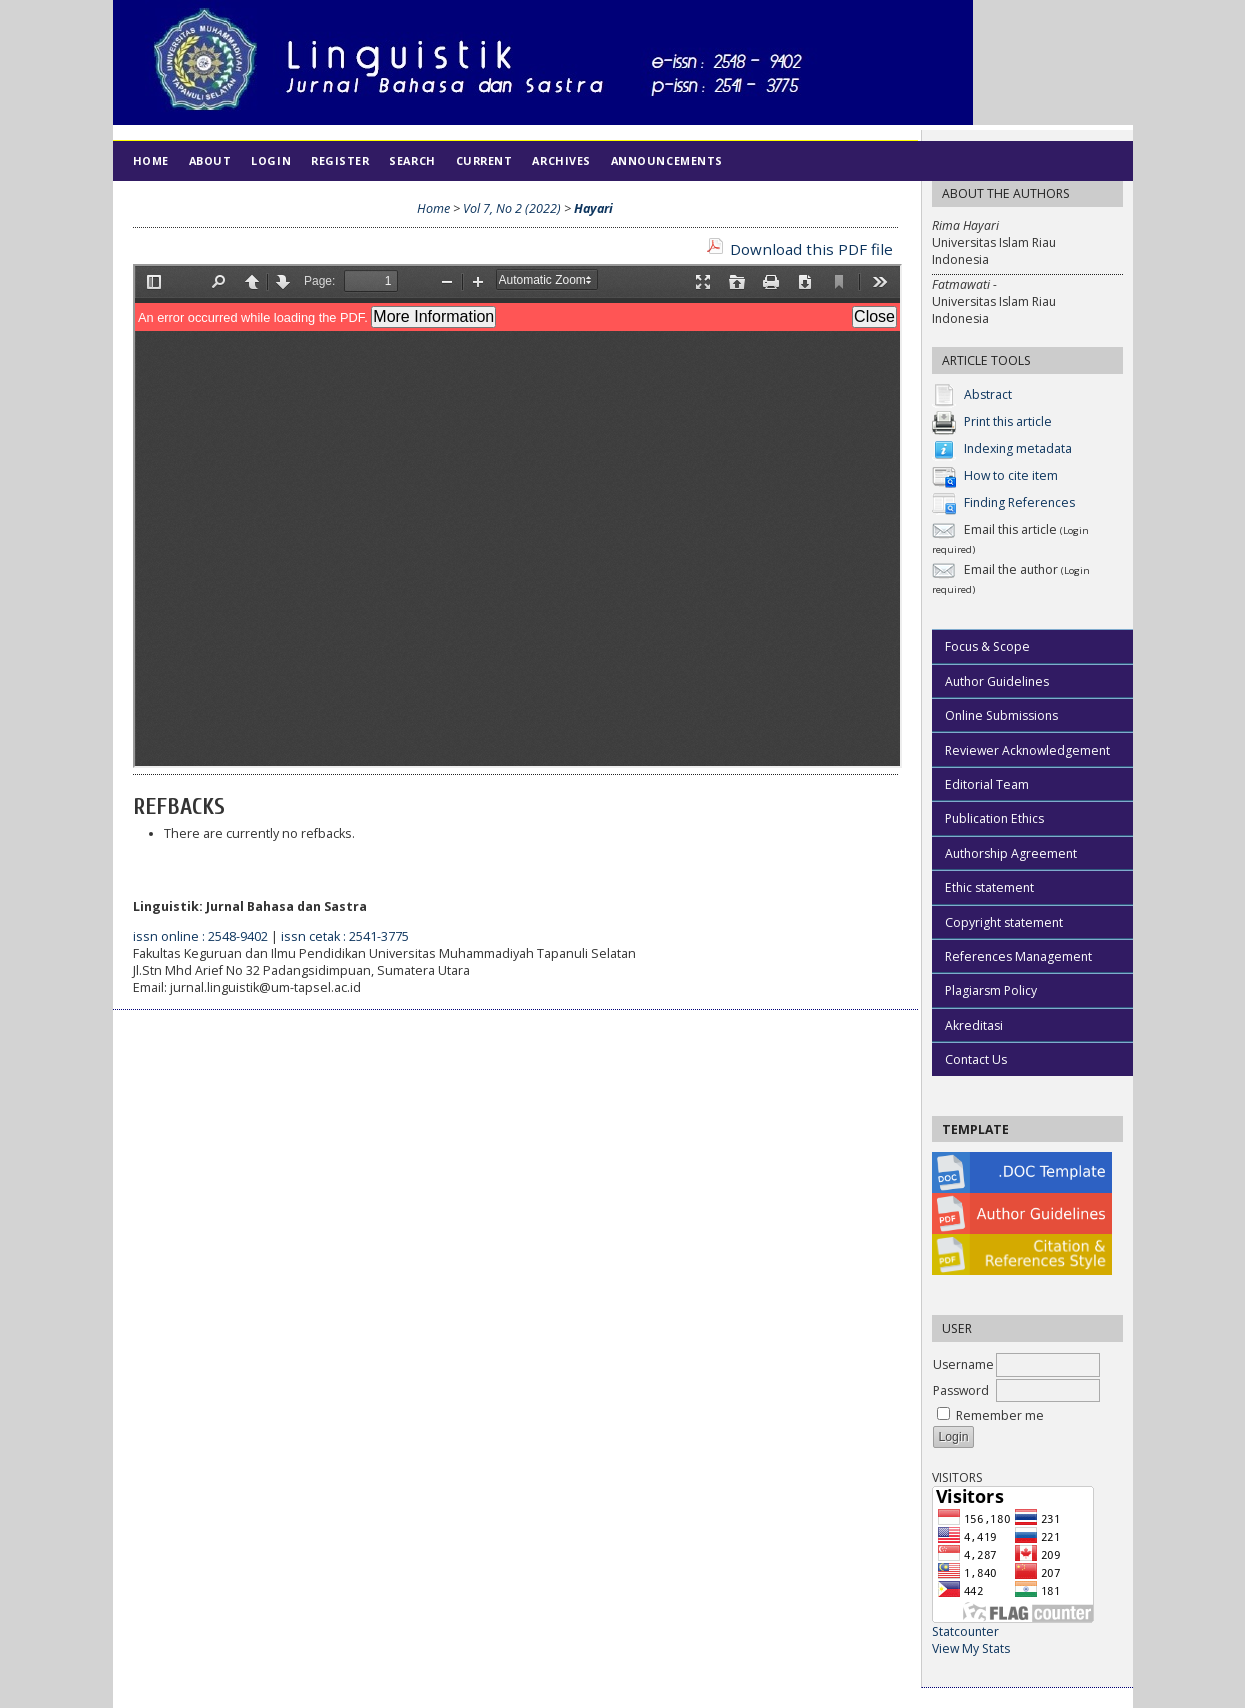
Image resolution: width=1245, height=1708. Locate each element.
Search (412, 160)
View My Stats (971, 1648)
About (210, 160)
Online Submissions (1001, 715)
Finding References (1019, 502)
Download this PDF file (811, 249)
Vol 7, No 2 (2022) (512, 208)
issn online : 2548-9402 (200, 936)
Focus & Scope (987, 646)
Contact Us (976, 1059)
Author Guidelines (997, 681)
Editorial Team (987, 784)
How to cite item (1011, 475)
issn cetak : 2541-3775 (345, 936)
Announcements (667, 160)
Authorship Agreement (1011, 853)
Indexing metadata (1018, 448)
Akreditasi (974, 1025)
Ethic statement (989, 887)
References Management (1018, 956)
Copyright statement (1004, 922)
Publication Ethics (994, 818)
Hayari (593, 208)
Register (340, 160)
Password (961, 1390)
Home (151, 160)
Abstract (988, 394)
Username (963, 1364)
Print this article (1008, 421)
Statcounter (965, 1631)
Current (484, 160)
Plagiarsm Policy (991, 990)
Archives (561, 160)
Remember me (1000, 1415)
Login (271, 160)
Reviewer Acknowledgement (1027, 750)
